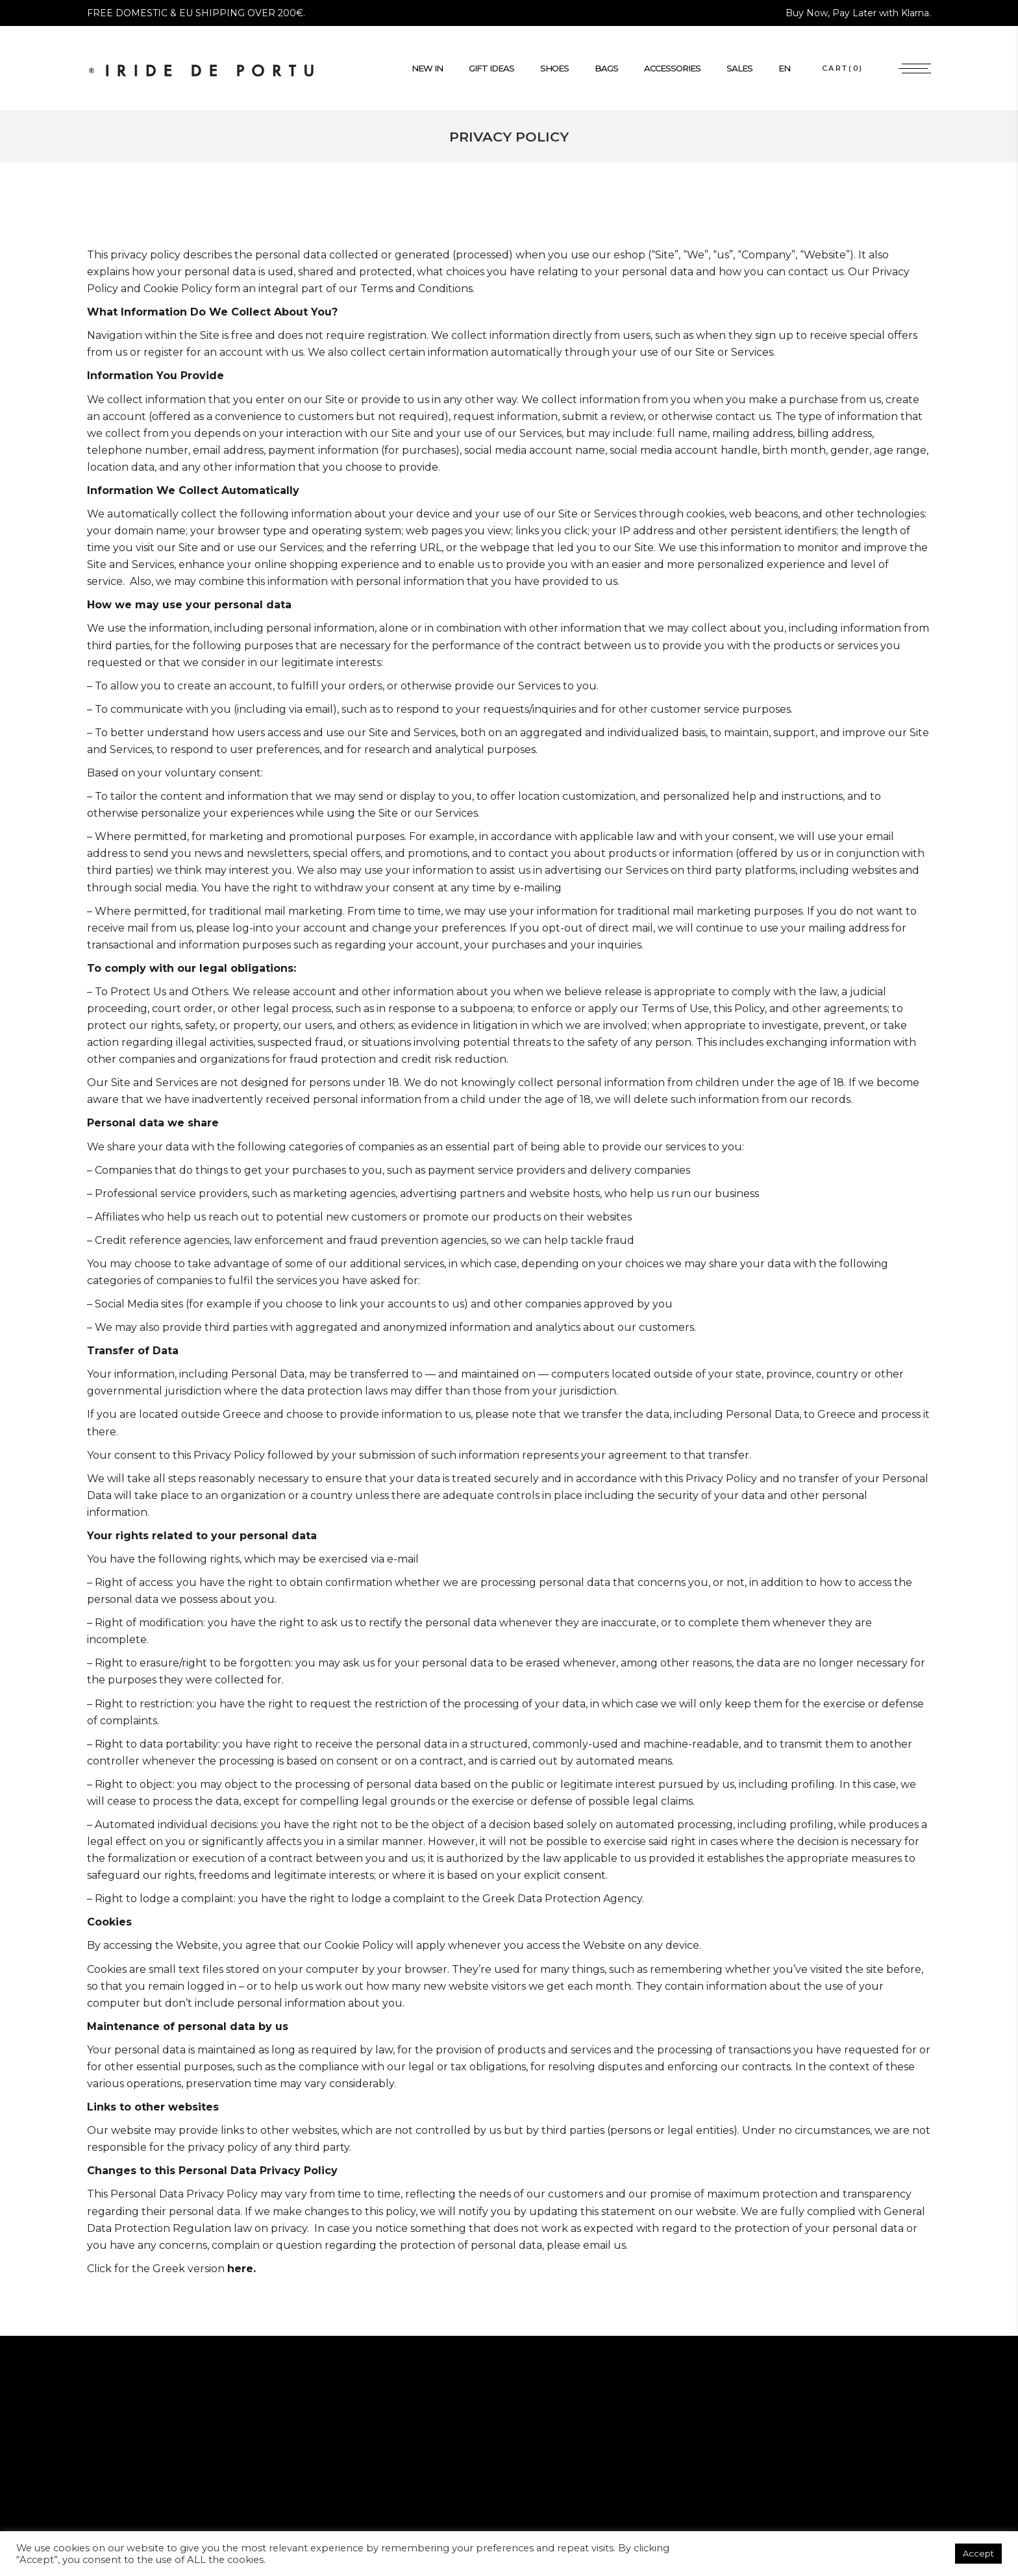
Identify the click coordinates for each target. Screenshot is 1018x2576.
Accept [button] (978, 2553)
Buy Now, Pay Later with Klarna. (858, 13)
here (240, 2268)
